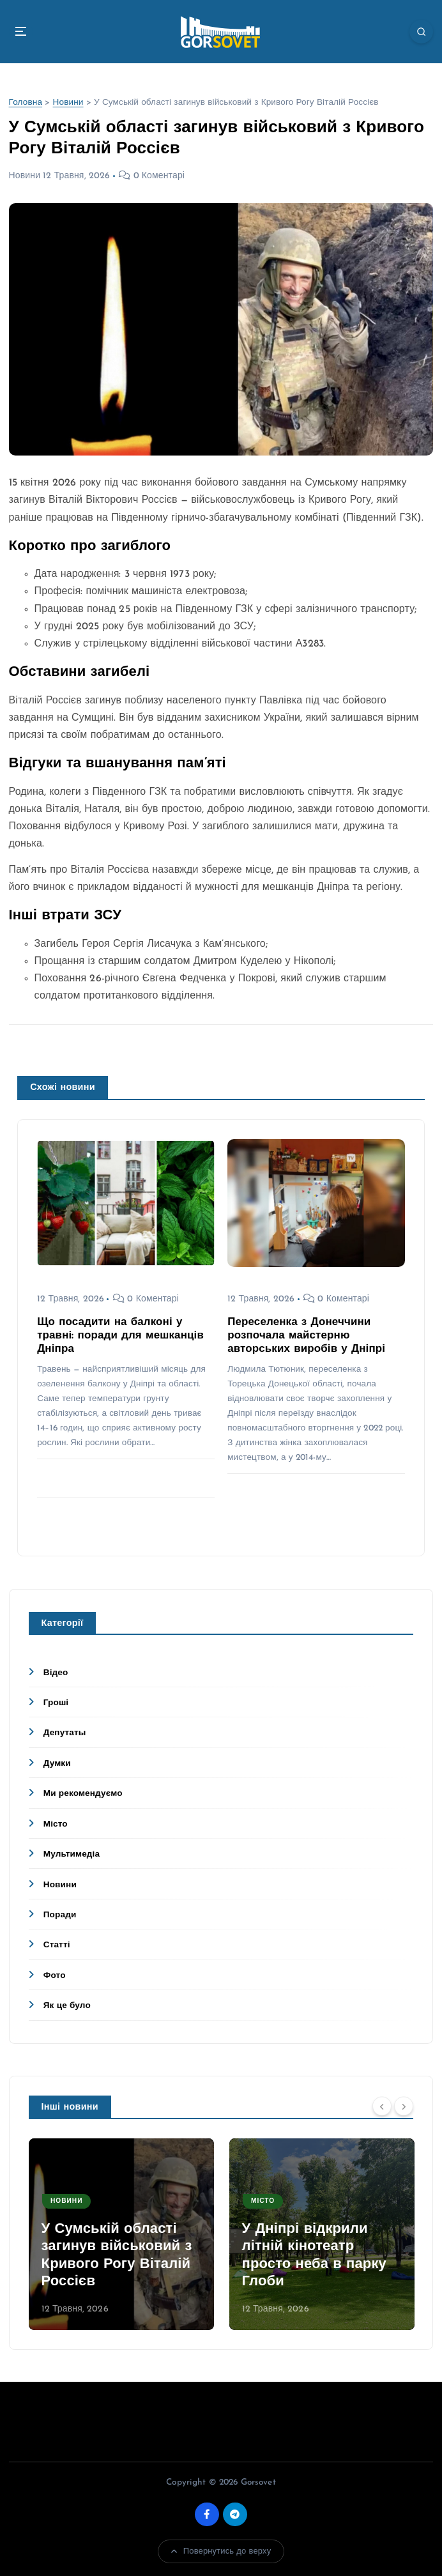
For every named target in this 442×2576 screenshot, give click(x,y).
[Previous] (382, 2105)
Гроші (55, 1703)
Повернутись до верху (221, 2551)
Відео (55, 1673)
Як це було (67, 2006)
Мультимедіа (71, 1854)
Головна (25, 102)
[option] (121, 2233)
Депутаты (64, 1733)
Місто (55, 1824)
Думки (57, 1763)
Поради (60, 1915)
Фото (54, 1976)
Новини (67, 102)
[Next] (403, 2105)
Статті (56, 1945)
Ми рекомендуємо (83, 1794)
